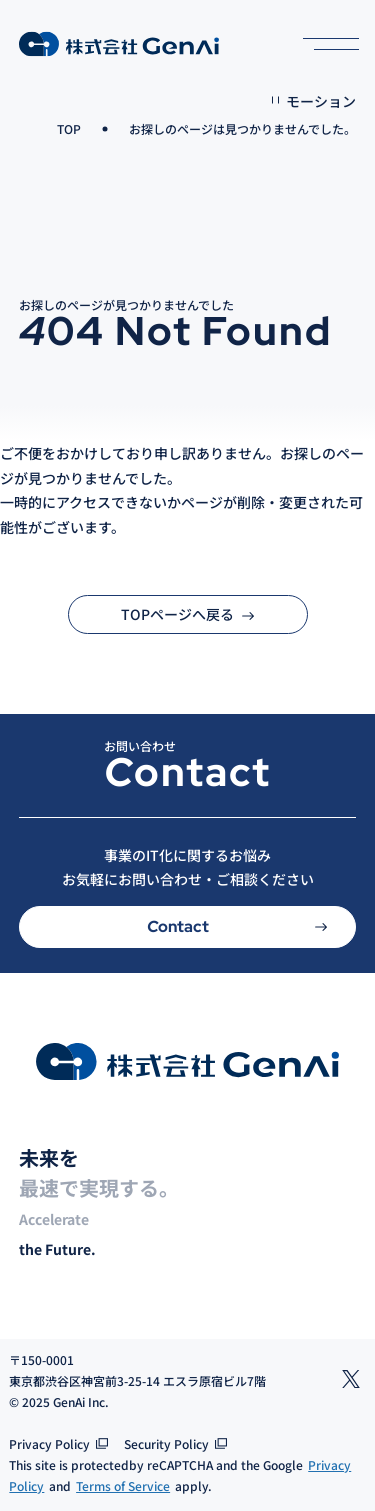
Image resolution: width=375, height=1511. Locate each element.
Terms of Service (123, 1485)
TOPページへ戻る (187, 614)
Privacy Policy (49, 1443)
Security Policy (166, 1443)
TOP (69, 128)
